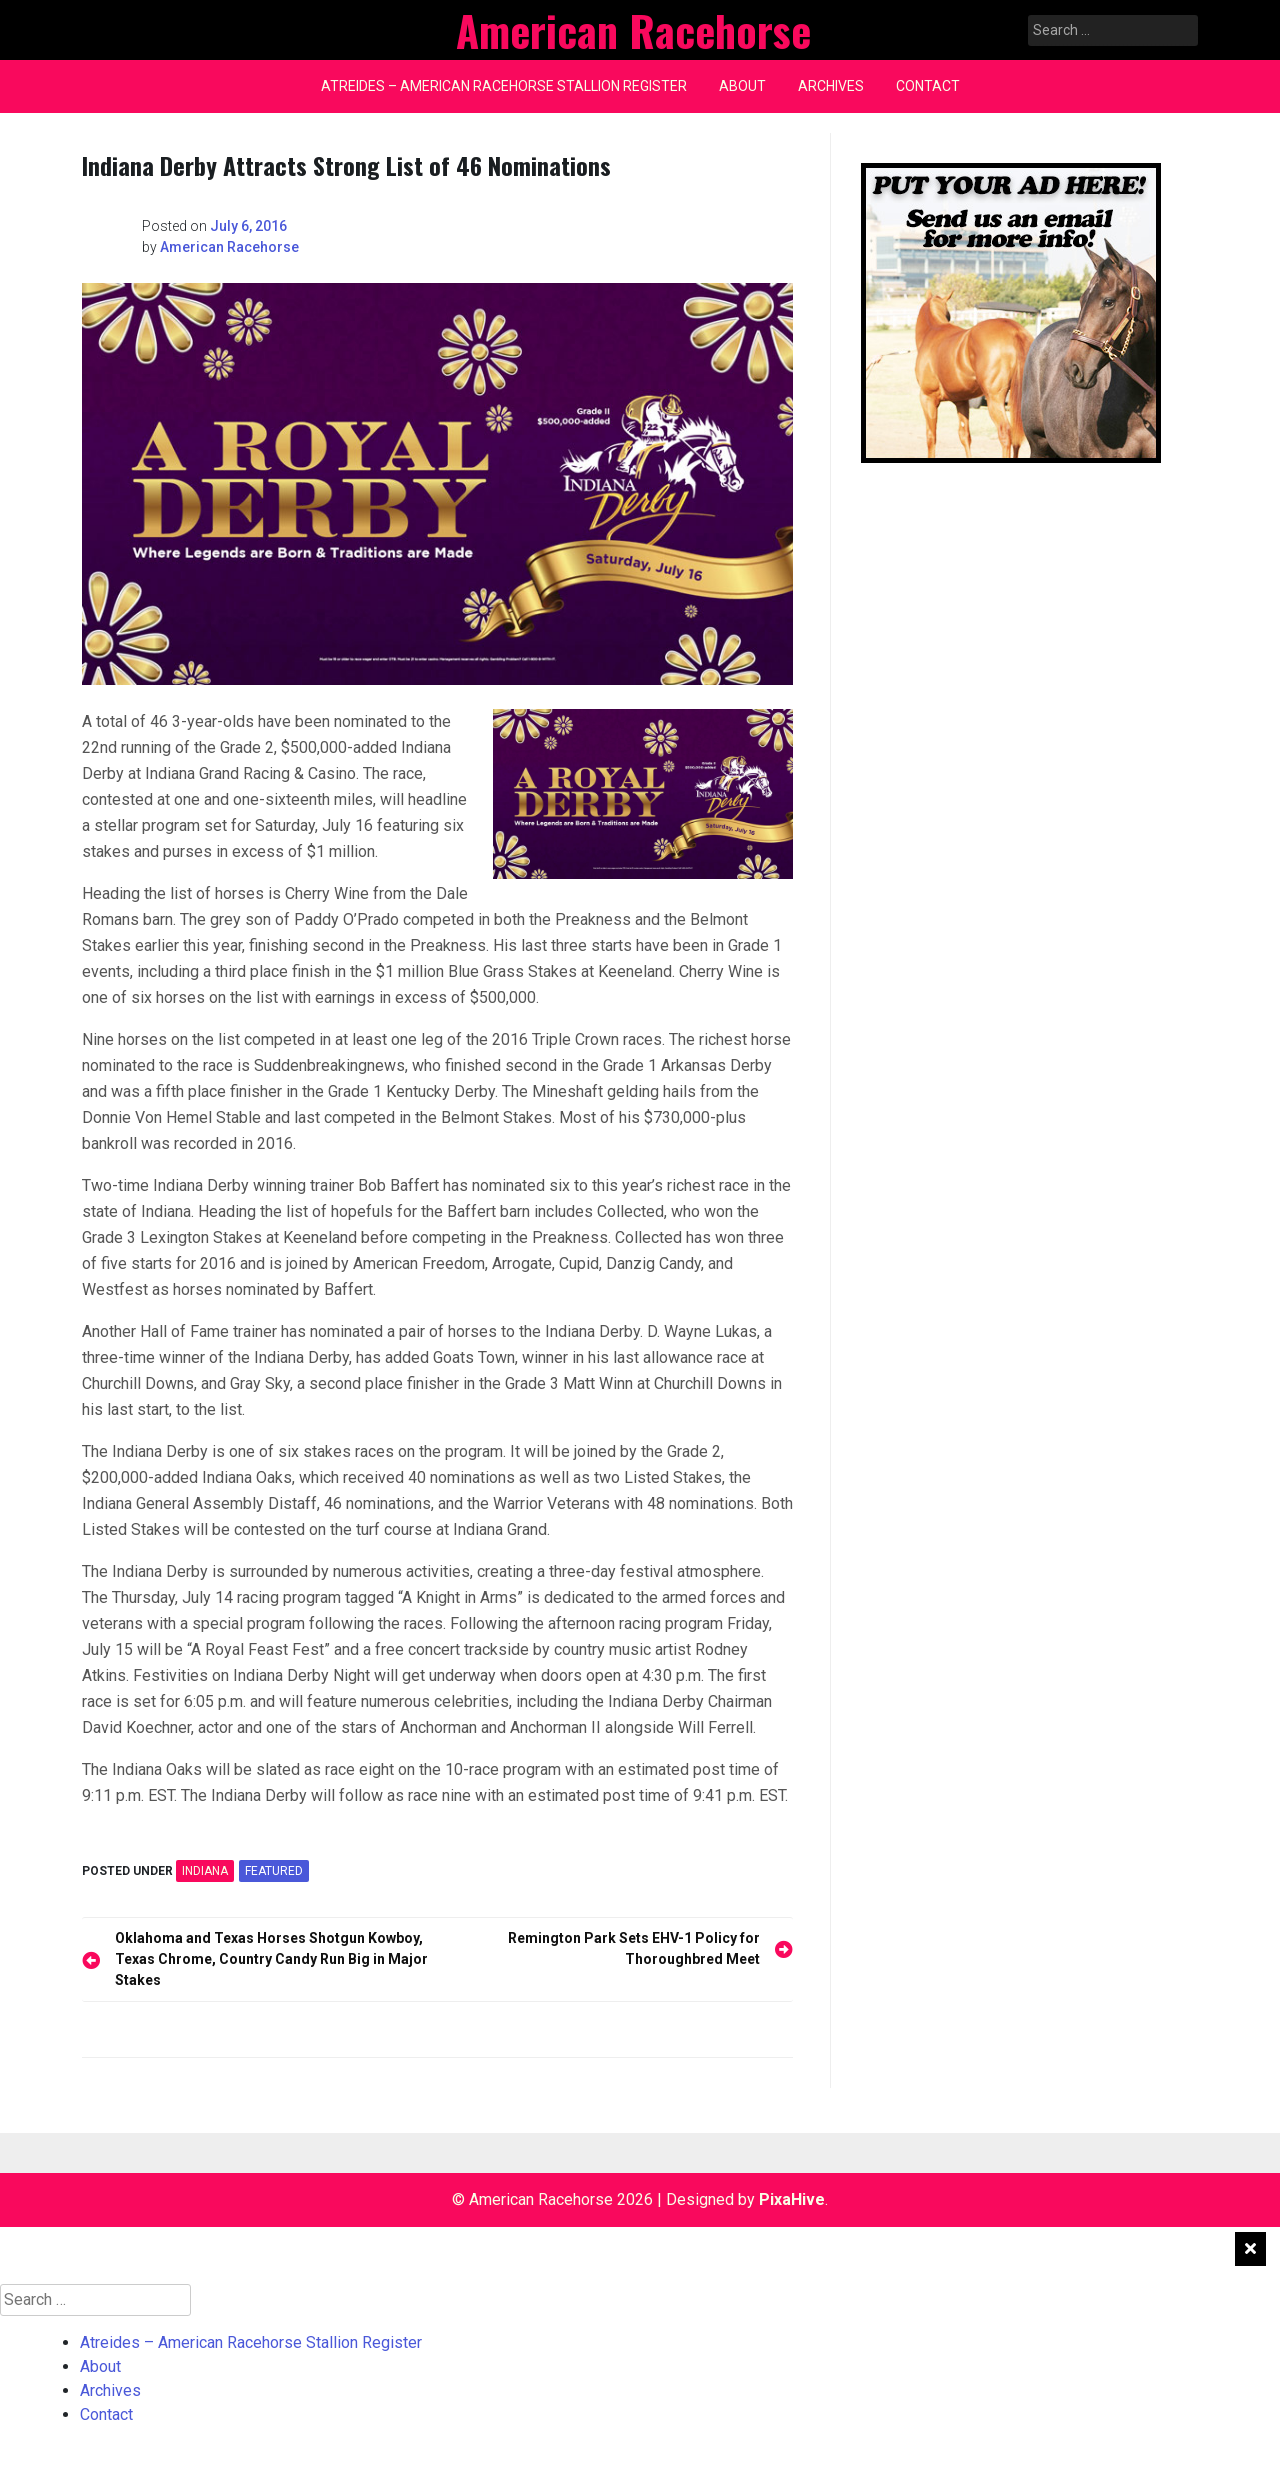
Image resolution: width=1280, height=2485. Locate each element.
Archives (831, 86)
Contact (928, 86)
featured (274, 1871)
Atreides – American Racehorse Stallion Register (504, 86)
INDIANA (205, 1871)
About (742, 86)
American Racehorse (229, 247)
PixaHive (792, 2199)
